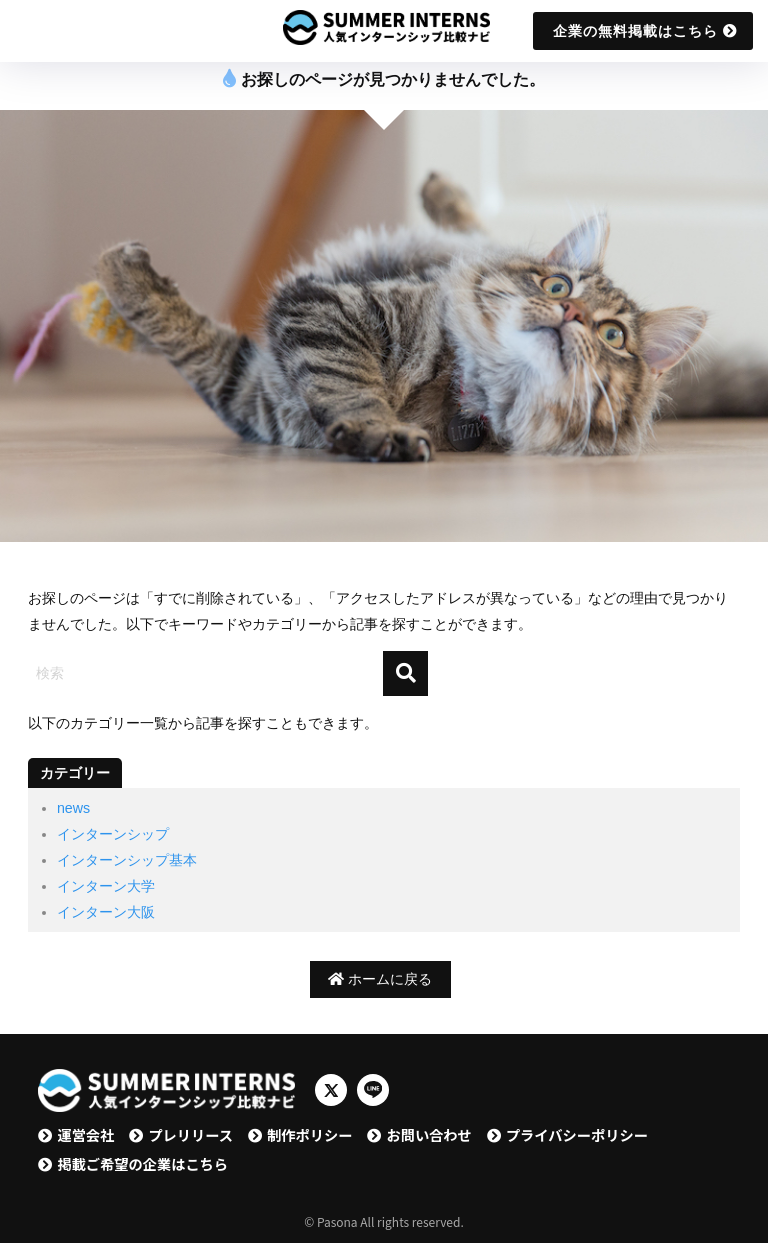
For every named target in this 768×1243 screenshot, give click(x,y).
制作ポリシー (309, 1134)
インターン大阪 (106, 912)
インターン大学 (106, 886)
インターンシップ (113, 834)
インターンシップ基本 (127, 860)
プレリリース (190, 1134)
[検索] (405, 673)
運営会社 (85, 1134)
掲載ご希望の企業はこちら (142, 1163)
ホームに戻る (380, 979)
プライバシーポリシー (577, 1134)
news (73, 808)
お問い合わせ (428, 1134)
